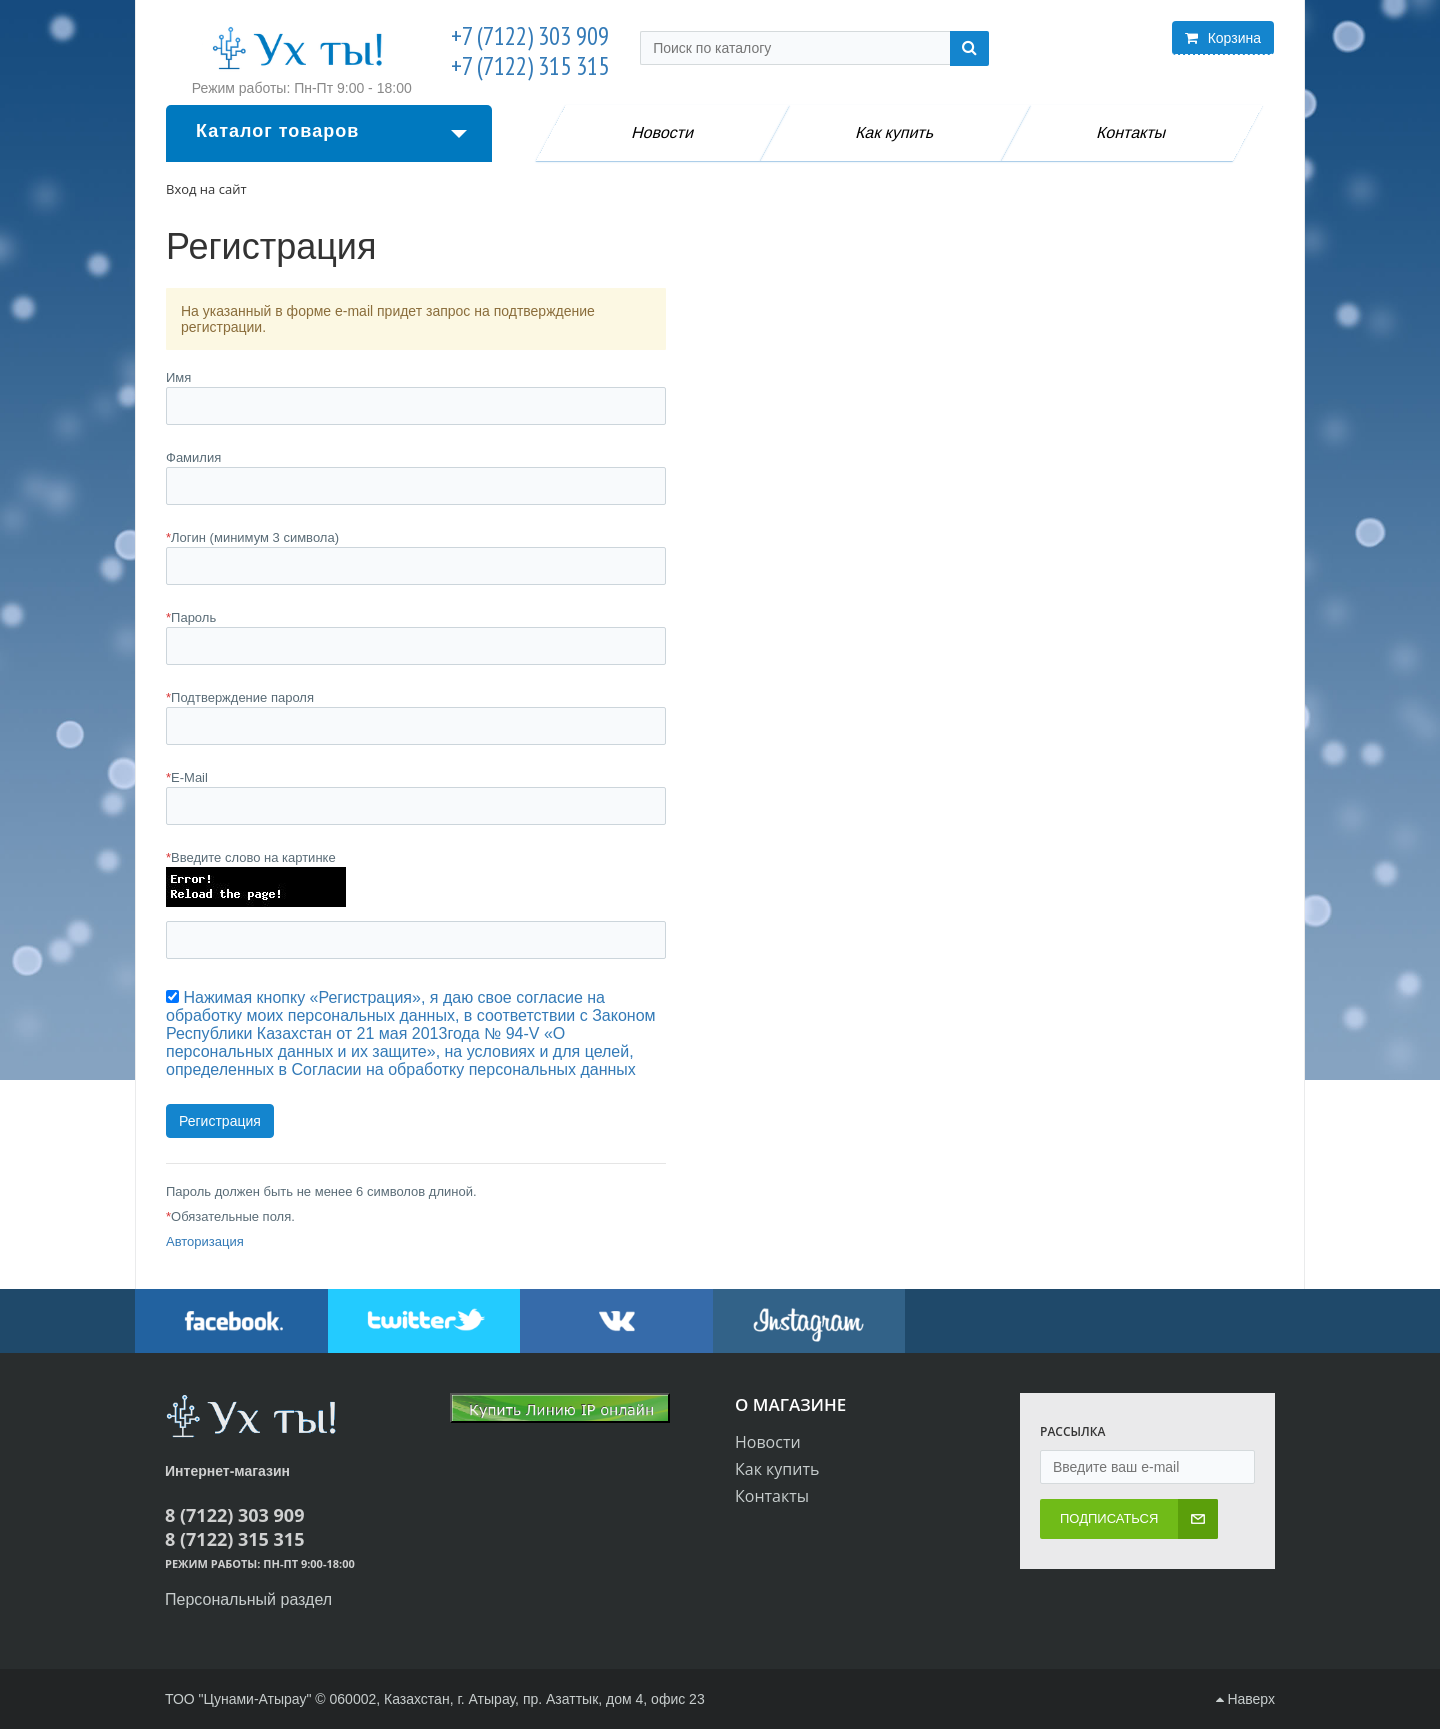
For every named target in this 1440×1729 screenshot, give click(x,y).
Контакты (1133, 132)
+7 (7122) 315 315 (530, 66)
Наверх (1245, 1699)
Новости (663, 132)
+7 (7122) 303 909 (530, 36)
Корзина (1223, 38)
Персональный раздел (248, 1599)
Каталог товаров (331, 131)
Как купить (896, 132)
